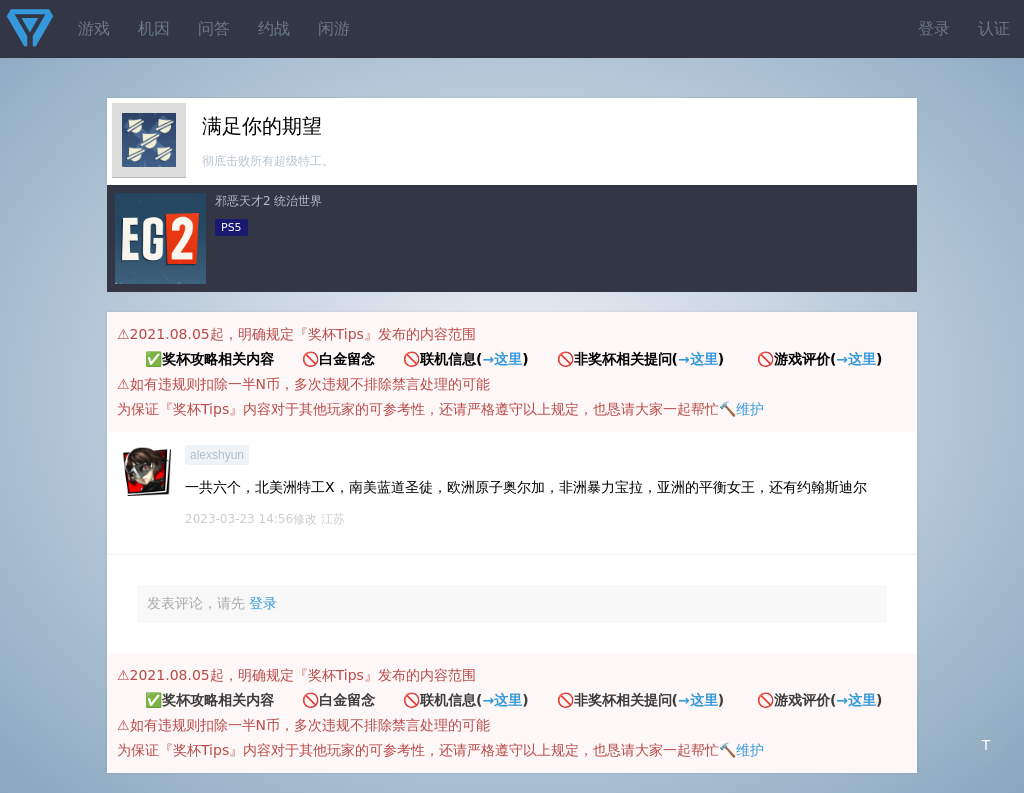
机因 (154, 28)
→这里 (502, 359)
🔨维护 (741, 409)
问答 (214, 28)
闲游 (334, 28)
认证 (994, 28)
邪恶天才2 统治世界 (268, 201)
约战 (274, 28)
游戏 (94, 28)
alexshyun (217, 455)
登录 (934, 28)
